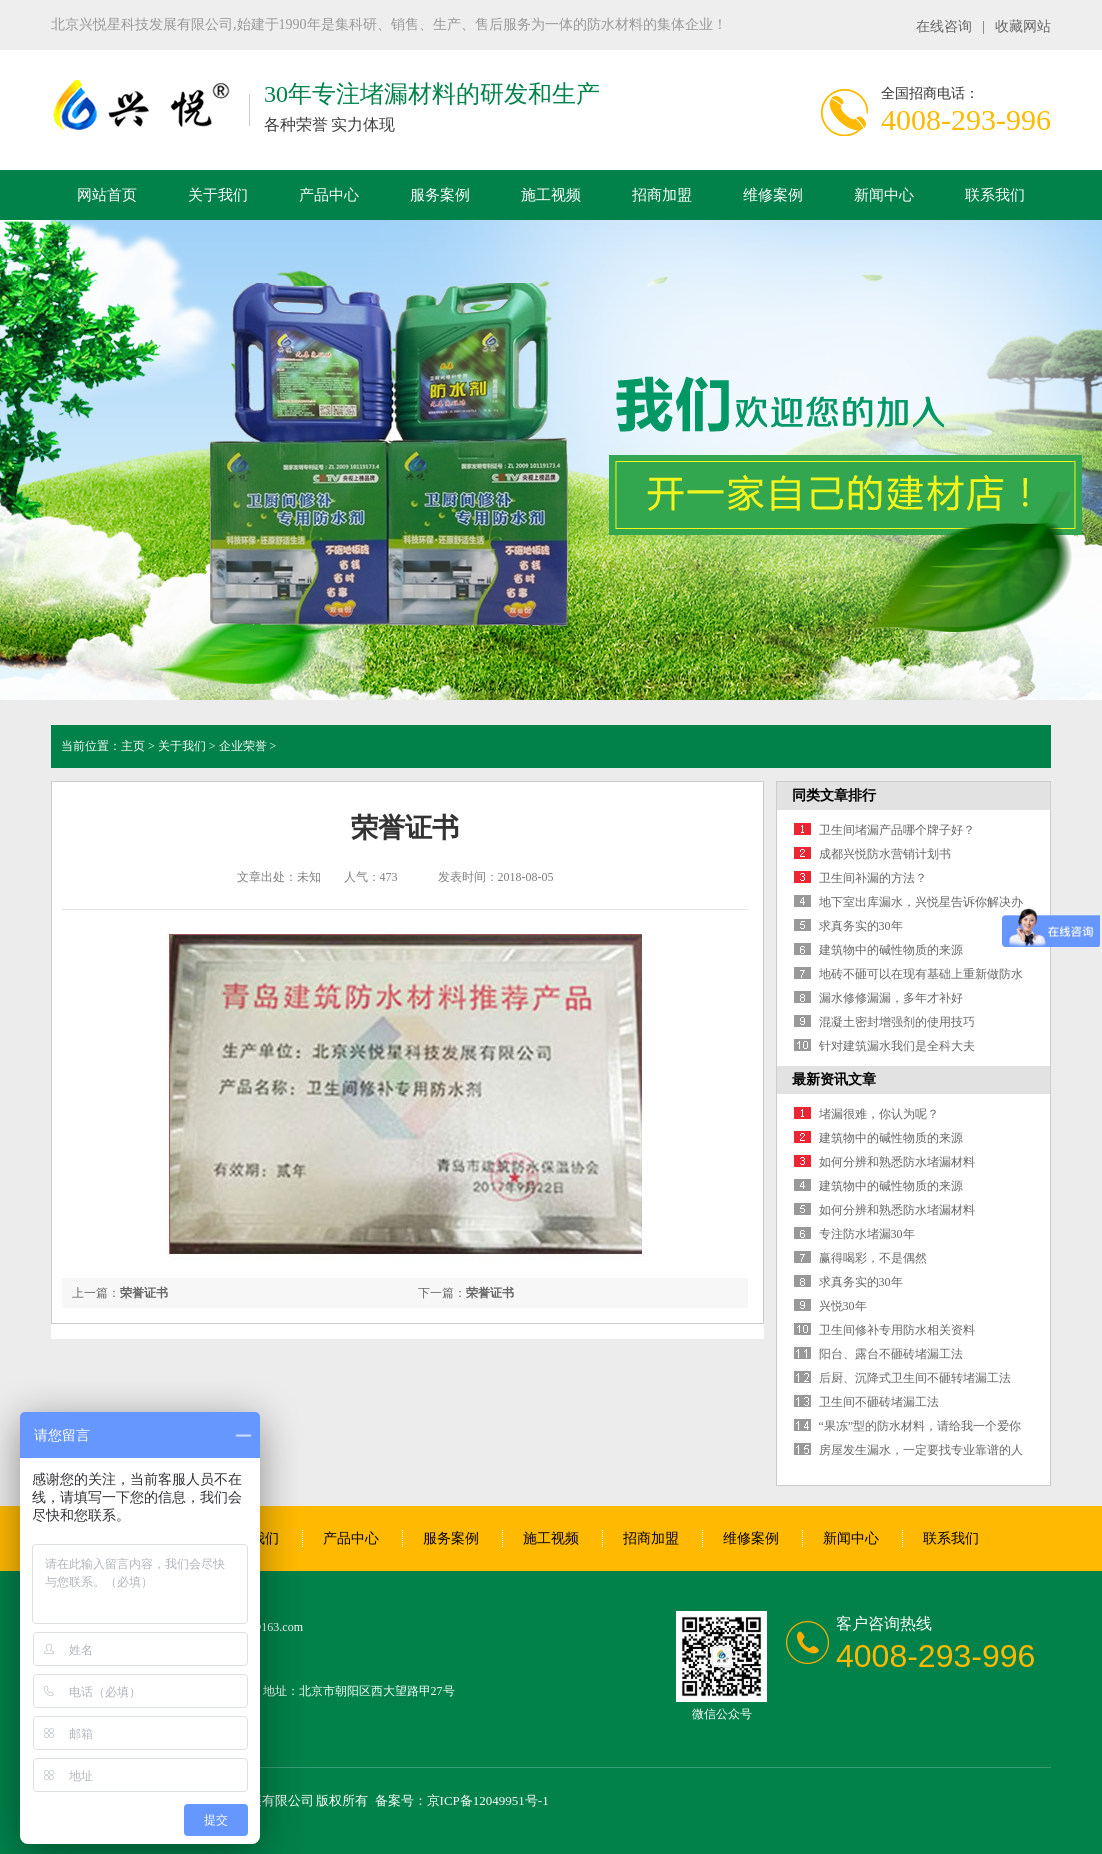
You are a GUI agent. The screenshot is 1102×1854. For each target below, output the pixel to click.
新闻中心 (884, 195)
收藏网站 (1023, 26)
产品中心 (329, 195)
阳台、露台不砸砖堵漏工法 (891, 1354)
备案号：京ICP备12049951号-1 (462, 1800)
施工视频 (551, 195)
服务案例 (440, 195)
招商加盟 (662, 195)
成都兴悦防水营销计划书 (885, 854)
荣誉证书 (490, 1293)
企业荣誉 (243, 746)
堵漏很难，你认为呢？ (879, 1114)
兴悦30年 (843, 1306)
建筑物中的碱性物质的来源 (891, 950)
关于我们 (218, 195)
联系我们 (995, 195)
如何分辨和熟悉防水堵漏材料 (897, 1162)
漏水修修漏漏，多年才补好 (891, 998)
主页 (133, 746)
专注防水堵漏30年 (867, 1234)
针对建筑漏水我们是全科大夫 (897, 1046)
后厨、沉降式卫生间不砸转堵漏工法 (915, 1378)
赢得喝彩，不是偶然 (873, 1258)
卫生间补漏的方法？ (873, 878)
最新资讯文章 (834, 1079)
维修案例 (773, 195)
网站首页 (107, 195)
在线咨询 (944, 26)
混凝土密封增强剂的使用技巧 (897, 1022)
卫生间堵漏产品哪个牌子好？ (897, 830)
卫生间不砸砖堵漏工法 (879, 1402)
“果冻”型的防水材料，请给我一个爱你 (920, 1426)
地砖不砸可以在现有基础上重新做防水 (921, 974)
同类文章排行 (834, 795)
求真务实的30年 (861, 926)
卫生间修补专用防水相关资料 (897, 1330)
